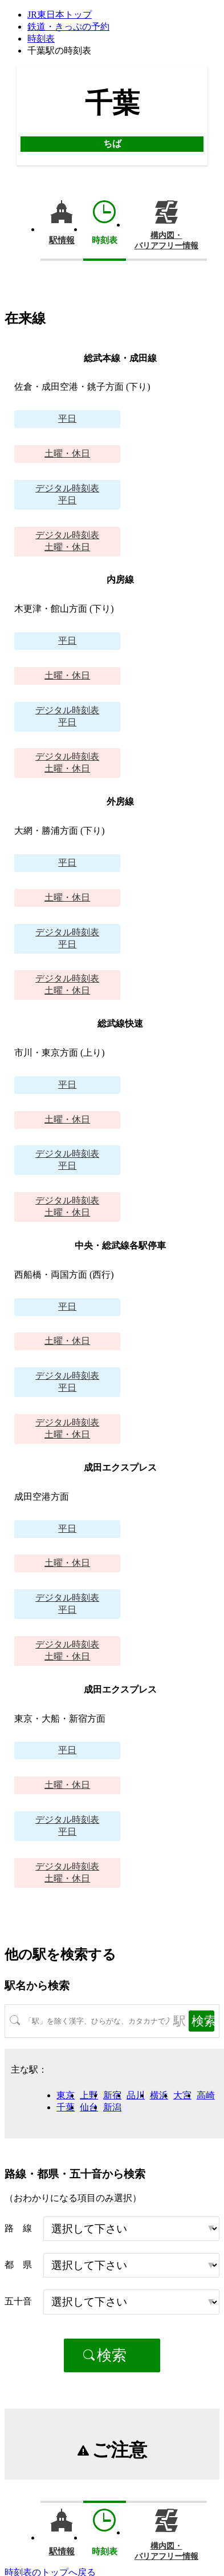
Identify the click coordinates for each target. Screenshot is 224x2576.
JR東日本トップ (59, 14)
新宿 (112, 2095)
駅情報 (62, 240)
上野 (89, 2095)
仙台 (89, 2107)
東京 (65, 2095)
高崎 (206, 2095)
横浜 (159, 2095)
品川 (136, 2095)
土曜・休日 (67, 453)
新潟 (112, 2107)
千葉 (65, 2107)
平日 (67, 418)
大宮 (182, 2095)
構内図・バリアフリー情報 (166, 240)
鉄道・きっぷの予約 (68, 26)
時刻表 (41, 38)
